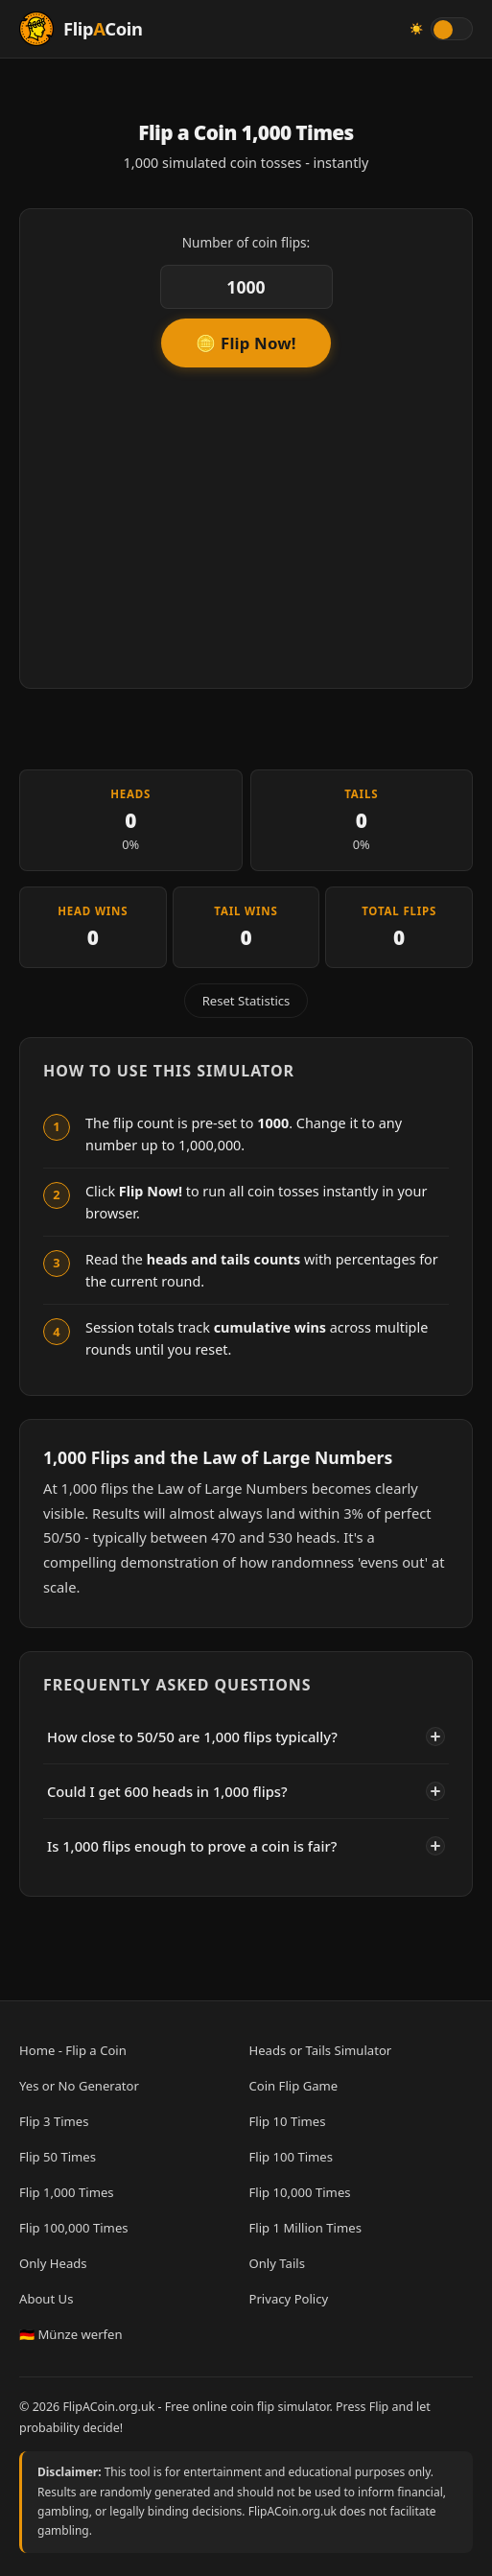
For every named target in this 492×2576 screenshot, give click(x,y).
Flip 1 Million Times (305, 2227)
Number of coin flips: (246, 242)
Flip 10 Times (287, 2121)
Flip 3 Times (54, 2121)
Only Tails (277, 2263)
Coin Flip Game (294, 2085)
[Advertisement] (246, 521)
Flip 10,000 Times (300, 2192)
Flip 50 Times (57, 2156)
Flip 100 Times (291, 2156)
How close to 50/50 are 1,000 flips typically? (246, 1736)
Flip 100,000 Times (74, 2227)
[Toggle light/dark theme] (452, 28)
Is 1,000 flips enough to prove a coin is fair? (246, 1845)
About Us (46, 2298)
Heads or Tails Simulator (320, 2050)
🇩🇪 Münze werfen (71, 2334)
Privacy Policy (289, 2298)
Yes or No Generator (79, 2085)
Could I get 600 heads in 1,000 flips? (246, 1791)
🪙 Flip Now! (245, 343)
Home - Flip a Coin (73, 2050)
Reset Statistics (246, 1000)
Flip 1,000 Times (66, 2192)
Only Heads (53, 2263)
